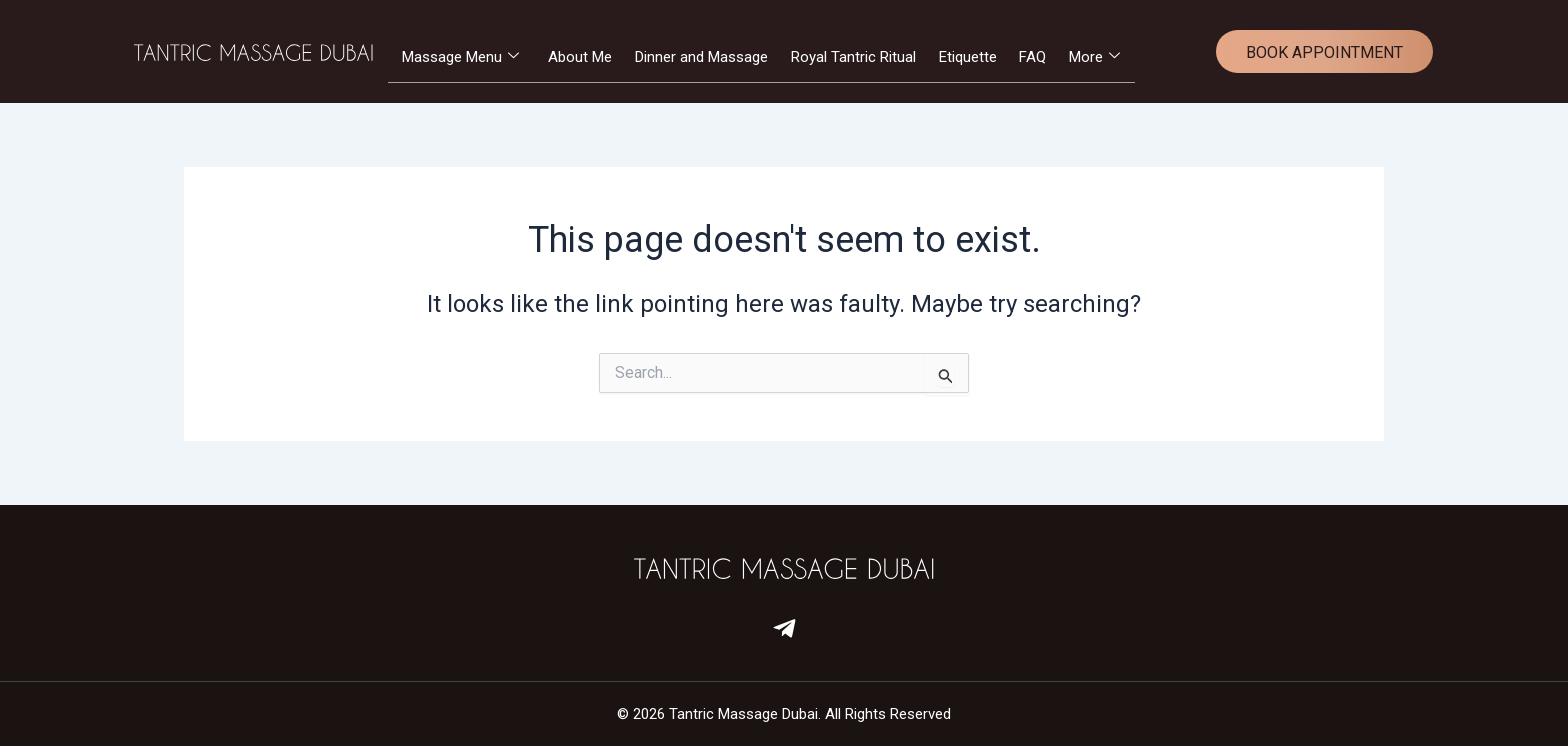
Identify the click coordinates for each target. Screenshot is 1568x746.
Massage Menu (458, 57)
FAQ (1036, 57)
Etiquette (970, 57)
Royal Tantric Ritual (854, 57)
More (1099, 57)
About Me (579, 57)
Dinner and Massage (701, 57)
